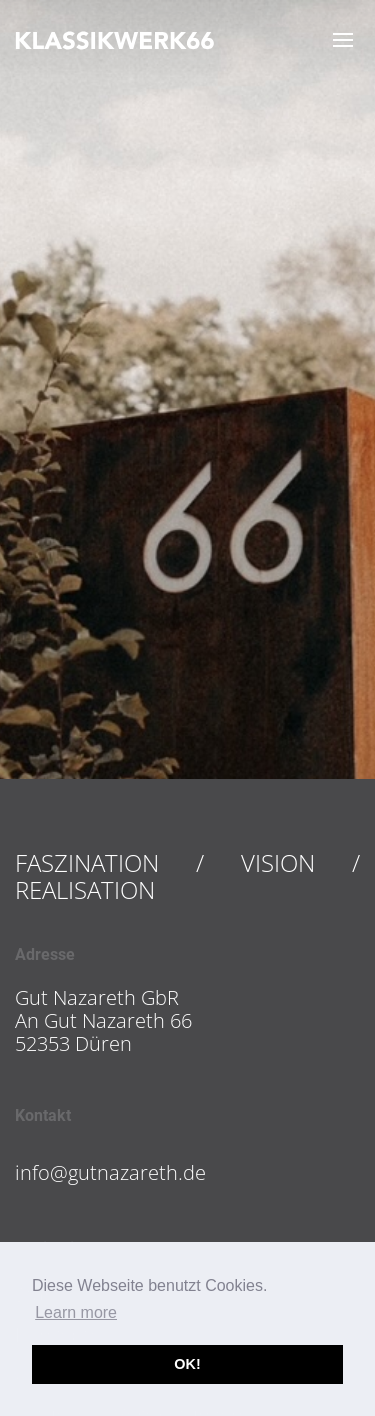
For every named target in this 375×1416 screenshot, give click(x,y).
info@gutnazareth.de (110, 1172)
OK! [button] (187, 1364)
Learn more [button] (76, 1312)
